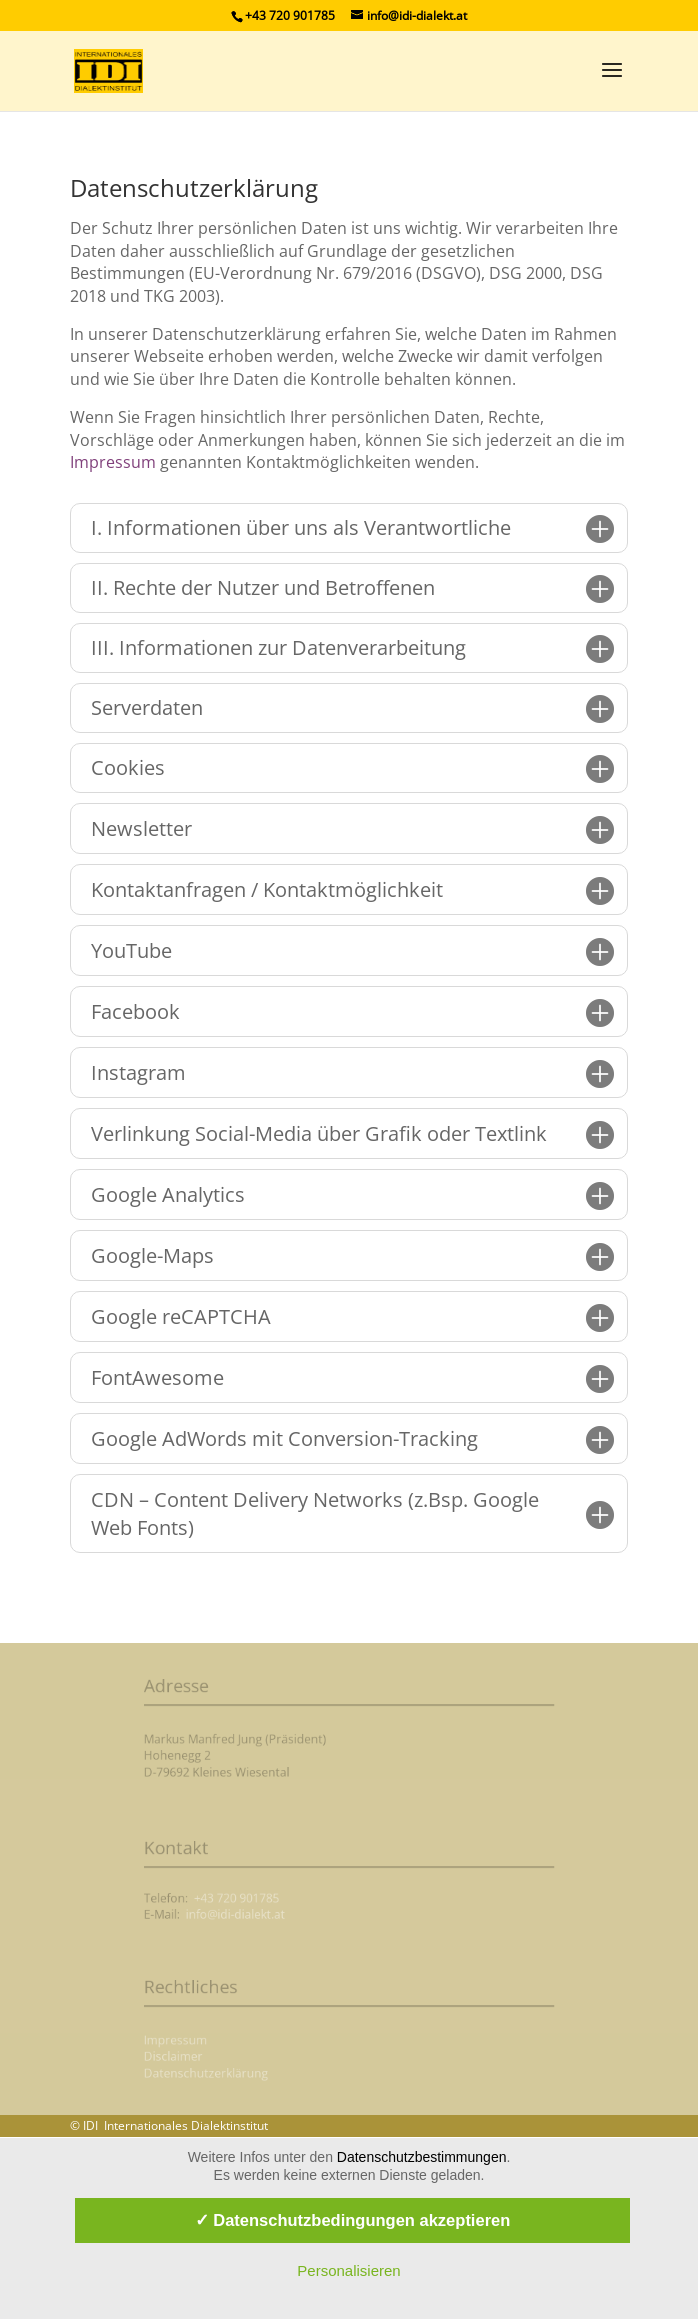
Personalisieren (348, 2270)
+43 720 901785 (260, 1899)
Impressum (113, 462)
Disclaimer (209, 2056)
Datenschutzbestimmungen (422, 2157)
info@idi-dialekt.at (258, 1912)
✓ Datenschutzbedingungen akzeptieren (353, 2220)
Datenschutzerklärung (235, 2069)
